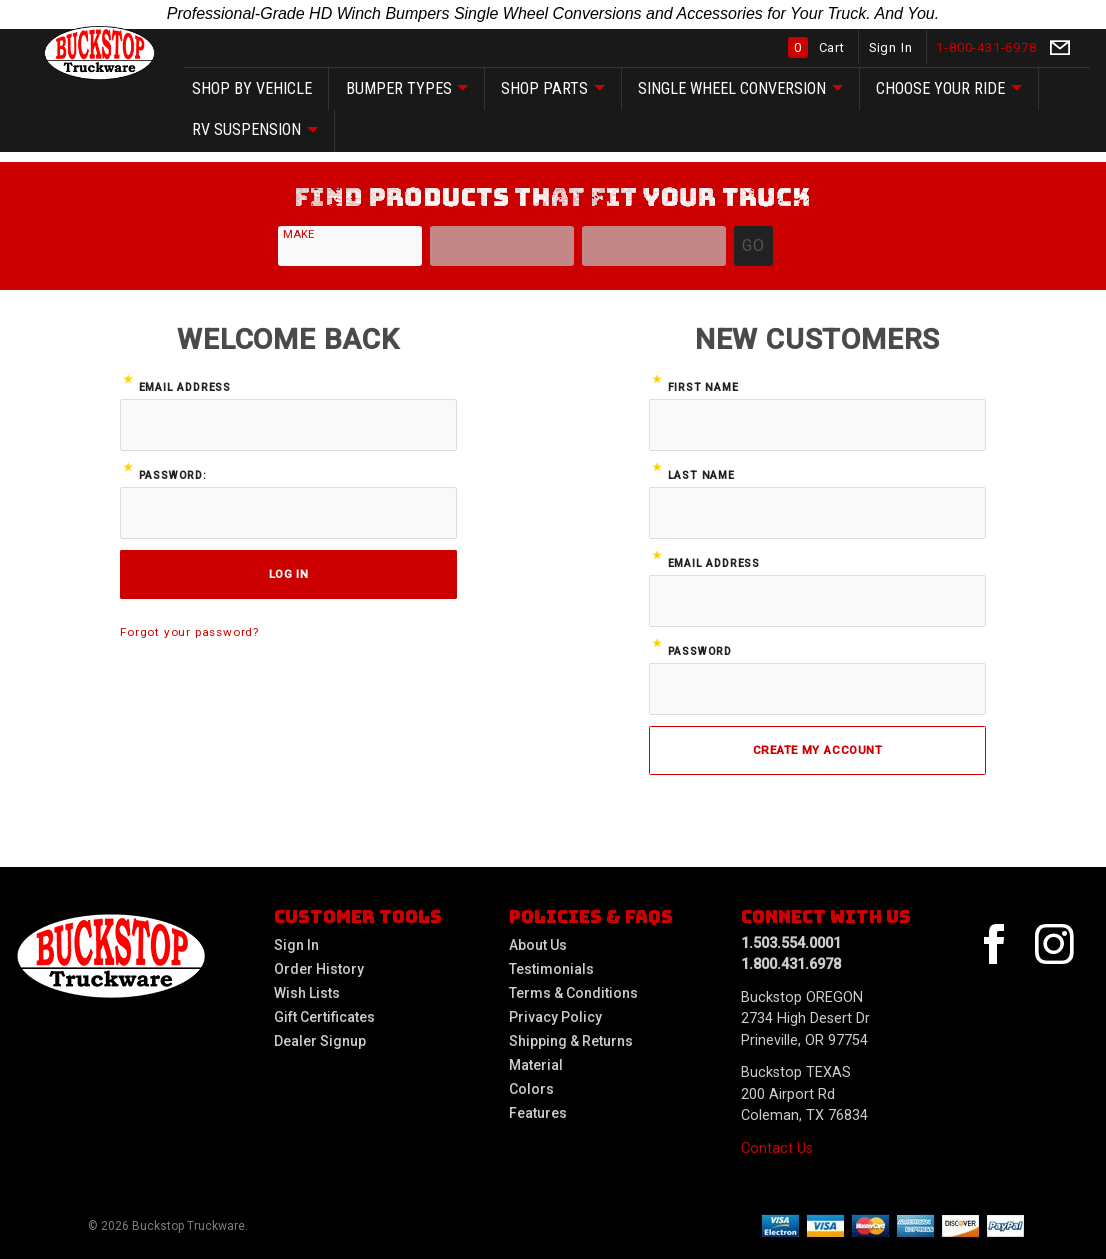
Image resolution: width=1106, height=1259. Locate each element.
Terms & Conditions (573, 993)
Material (536, 1065)
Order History (319, 969)
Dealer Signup (320, 1041)
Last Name (701, 475)
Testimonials (551, 969)
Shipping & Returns (571, 1041)
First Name (703, 387)
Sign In (892, 47)
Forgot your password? (189, 632)
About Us (538, 945)
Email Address (185, 387)
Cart (818, 47)
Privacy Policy (555, 1017)
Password (700, 651)
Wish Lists (307, 993)
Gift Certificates (324, 1017)
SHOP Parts (553, 89)
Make (298, 234)
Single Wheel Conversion (740, 89)
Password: (173, 475)
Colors (531, 1089)
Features (538, 1113)
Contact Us (777, 1148)
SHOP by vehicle (252, 88)
